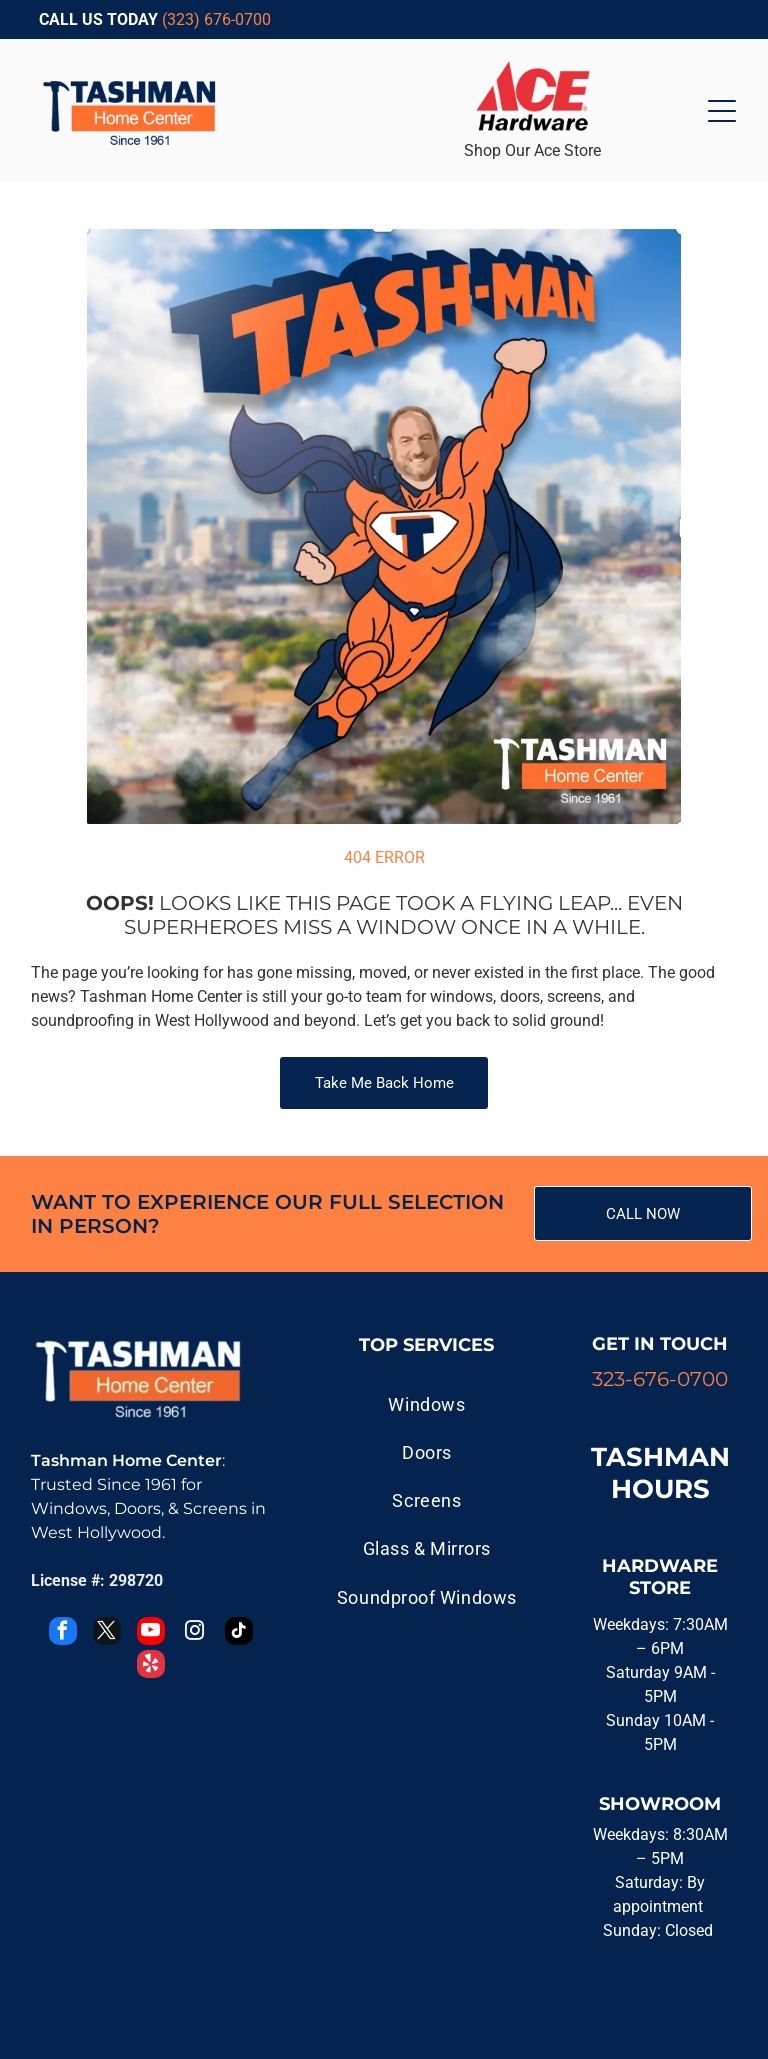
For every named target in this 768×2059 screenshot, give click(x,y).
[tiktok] (239, 1633)
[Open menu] (722, 111)
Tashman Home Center (126, 1460)
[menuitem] (427, 1404)
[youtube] (151, 1633)
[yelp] (151, 1666)
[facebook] (63, 1633)
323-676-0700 (660, 1379)
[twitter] (107, 1633)
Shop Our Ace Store (532, 150)
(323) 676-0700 (216, 19)
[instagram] (195, 1633)
